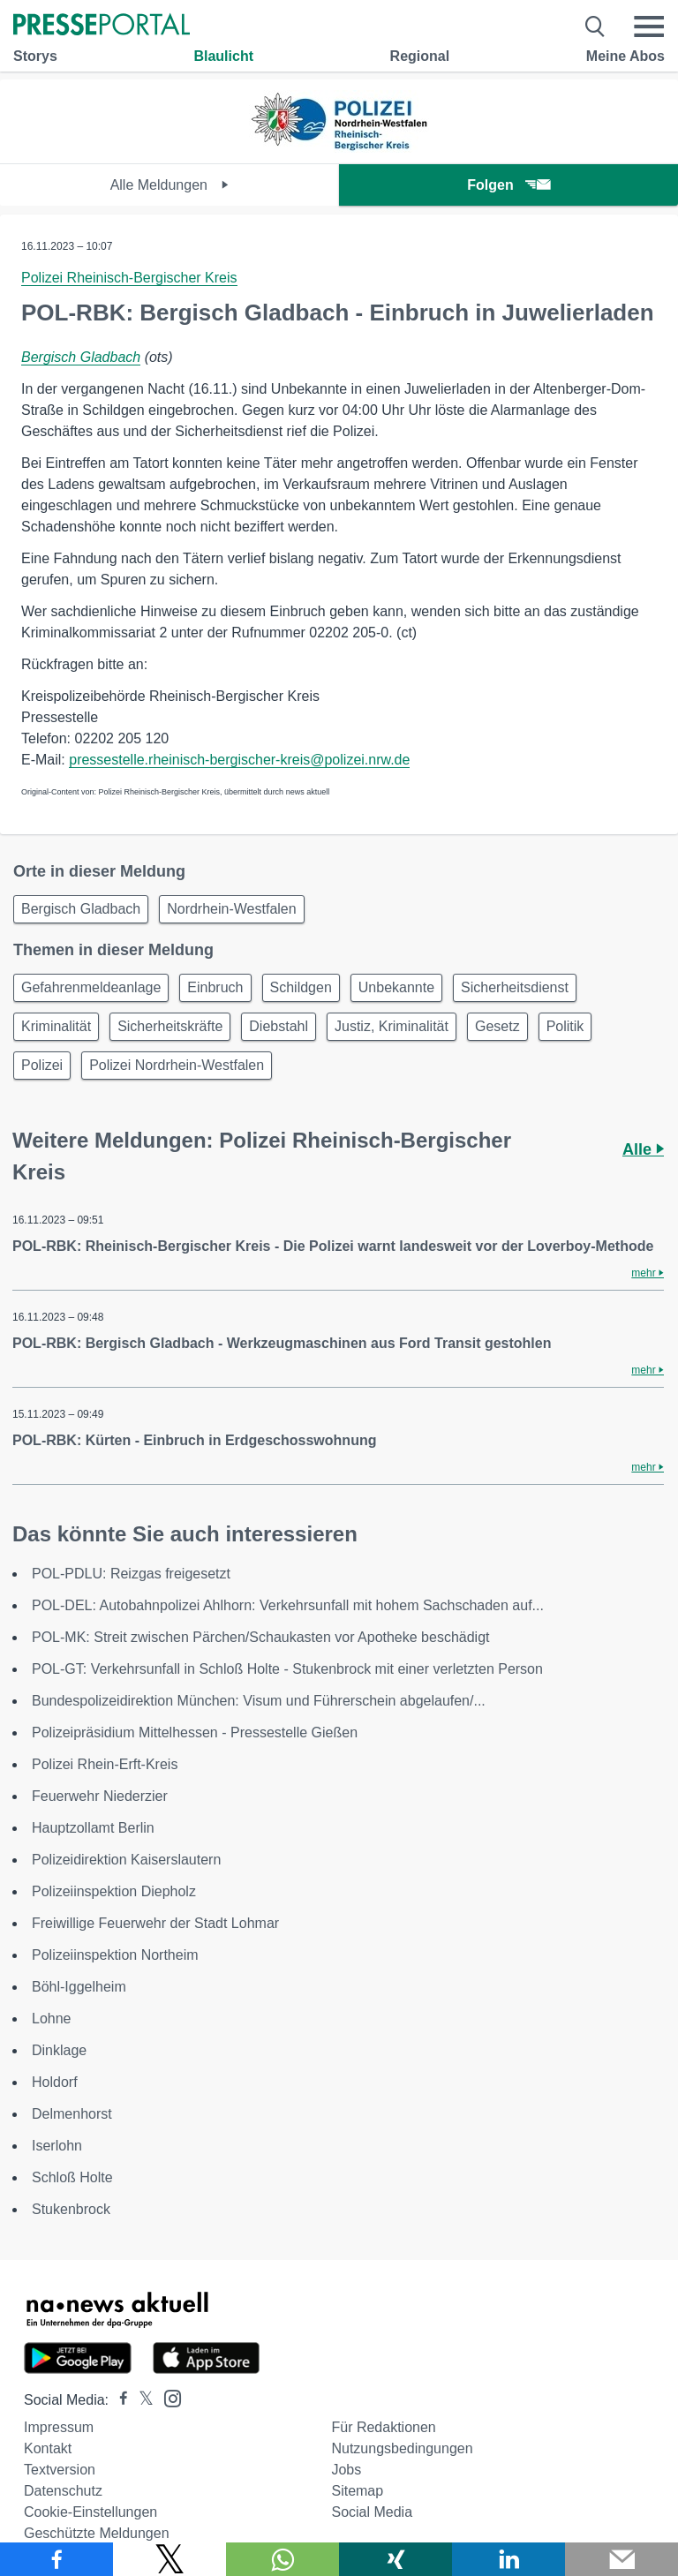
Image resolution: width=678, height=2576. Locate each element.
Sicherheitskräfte (169, 1026)
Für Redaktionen (383, 2427)
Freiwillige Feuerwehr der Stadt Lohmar (155, 1923)
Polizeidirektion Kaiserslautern (126, 1859)
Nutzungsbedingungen (401, 2448)
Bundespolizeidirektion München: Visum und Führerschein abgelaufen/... (259, 1700)
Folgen (508, 184)
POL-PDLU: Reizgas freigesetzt (131, 1573)
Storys (35, 56)
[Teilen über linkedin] (508, 2559)
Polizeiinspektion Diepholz (114, 1891)
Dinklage (59, 2050)
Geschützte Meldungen (97, 2533)
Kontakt (48, 2448)
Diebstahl (278, 1026)
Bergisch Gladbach (80, 357)
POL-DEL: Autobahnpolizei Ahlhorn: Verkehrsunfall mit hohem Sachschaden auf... (288, 1605)
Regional (420, 56)
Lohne (52, 2018)
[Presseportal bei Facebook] (118, 2399)
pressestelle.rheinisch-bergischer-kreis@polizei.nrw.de (239, 759)
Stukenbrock (71, 2209)
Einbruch (215, 987)
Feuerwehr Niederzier (100, 1796)
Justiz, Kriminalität (391, 1026)
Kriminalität (56, 1026)
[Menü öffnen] (649, 26)
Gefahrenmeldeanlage (91, 987)
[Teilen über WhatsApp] (282, 2559)
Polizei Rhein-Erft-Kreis (104, 1764)
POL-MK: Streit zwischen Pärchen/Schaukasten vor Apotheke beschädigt (261, 1637)
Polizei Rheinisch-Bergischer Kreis (129, 277)
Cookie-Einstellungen (90, 2512)
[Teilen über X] (169, 2559)
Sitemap (357, 2490)
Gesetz (497, 1026)
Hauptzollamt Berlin (93, 1827)
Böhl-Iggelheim (79, 1986)
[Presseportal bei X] (141, 2399)
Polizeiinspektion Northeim (115, 1954)
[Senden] (621, 2559)
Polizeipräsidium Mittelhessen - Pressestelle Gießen (195, 1732)
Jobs (346, 2469)
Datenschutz (63, 2490)
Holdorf (55, 2082)
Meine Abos (625, 56)
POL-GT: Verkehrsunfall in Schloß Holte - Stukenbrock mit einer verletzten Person (287, 1668)
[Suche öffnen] (595, 26)
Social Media (371, 2512)
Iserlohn (57, 2145)
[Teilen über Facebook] (56, 2559)
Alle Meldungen (170, 184)
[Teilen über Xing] (395, 2559)
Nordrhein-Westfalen (231, 908)
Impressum (59, 2427)
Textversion (59, 2469)
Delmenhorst (72, 2113)
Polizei (42, 1065)
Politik (565, 1026)
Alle (643, 1149)
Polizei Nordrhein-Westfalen (176, 1065)
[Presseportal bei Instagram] (167, 2397)
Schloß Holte (72, 2177)
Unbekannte (396, 987)
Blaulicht (223, 56)
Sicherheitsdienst (515, 987)
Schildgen (301, 987)
